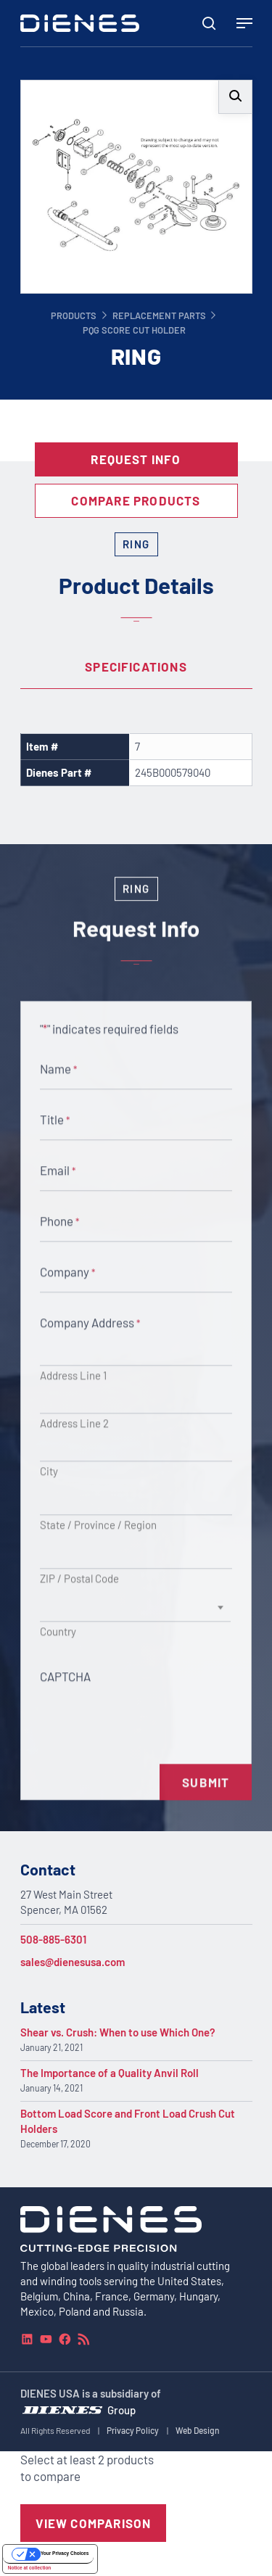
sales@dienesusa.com (72, 1961)
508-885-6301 (53, 1939)
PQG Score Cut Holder (134, 330)
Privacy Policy (133, 2430)
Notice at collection (29, 2567)
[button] (235, 97)
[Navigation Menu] (244, 23)
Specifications (136, 666)
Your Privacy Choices (64, 2553)
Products (73, 315)
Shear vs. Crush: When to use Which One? (117, 2032)
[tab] (136, 667)
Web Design (198, 2430)
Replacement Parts (159, 315)
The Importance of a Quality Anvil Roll (109, 2072)
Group (121, 2409)
